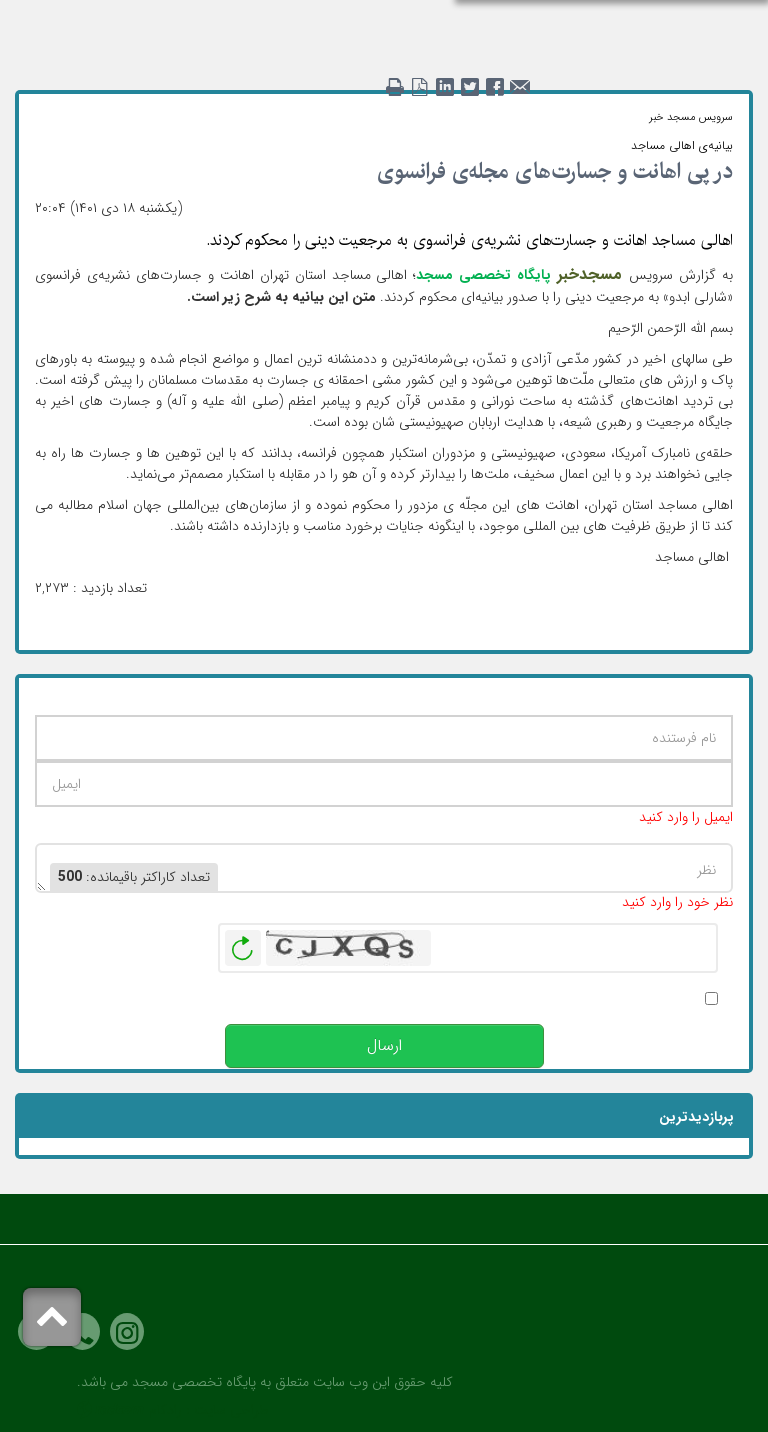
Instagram (127, 1332)
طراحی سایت (231, 1410)
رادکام (165, 1410)
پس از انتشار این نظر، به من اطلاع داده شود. (573, 998)
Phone (82, 1332)
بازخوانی (243, 943)
